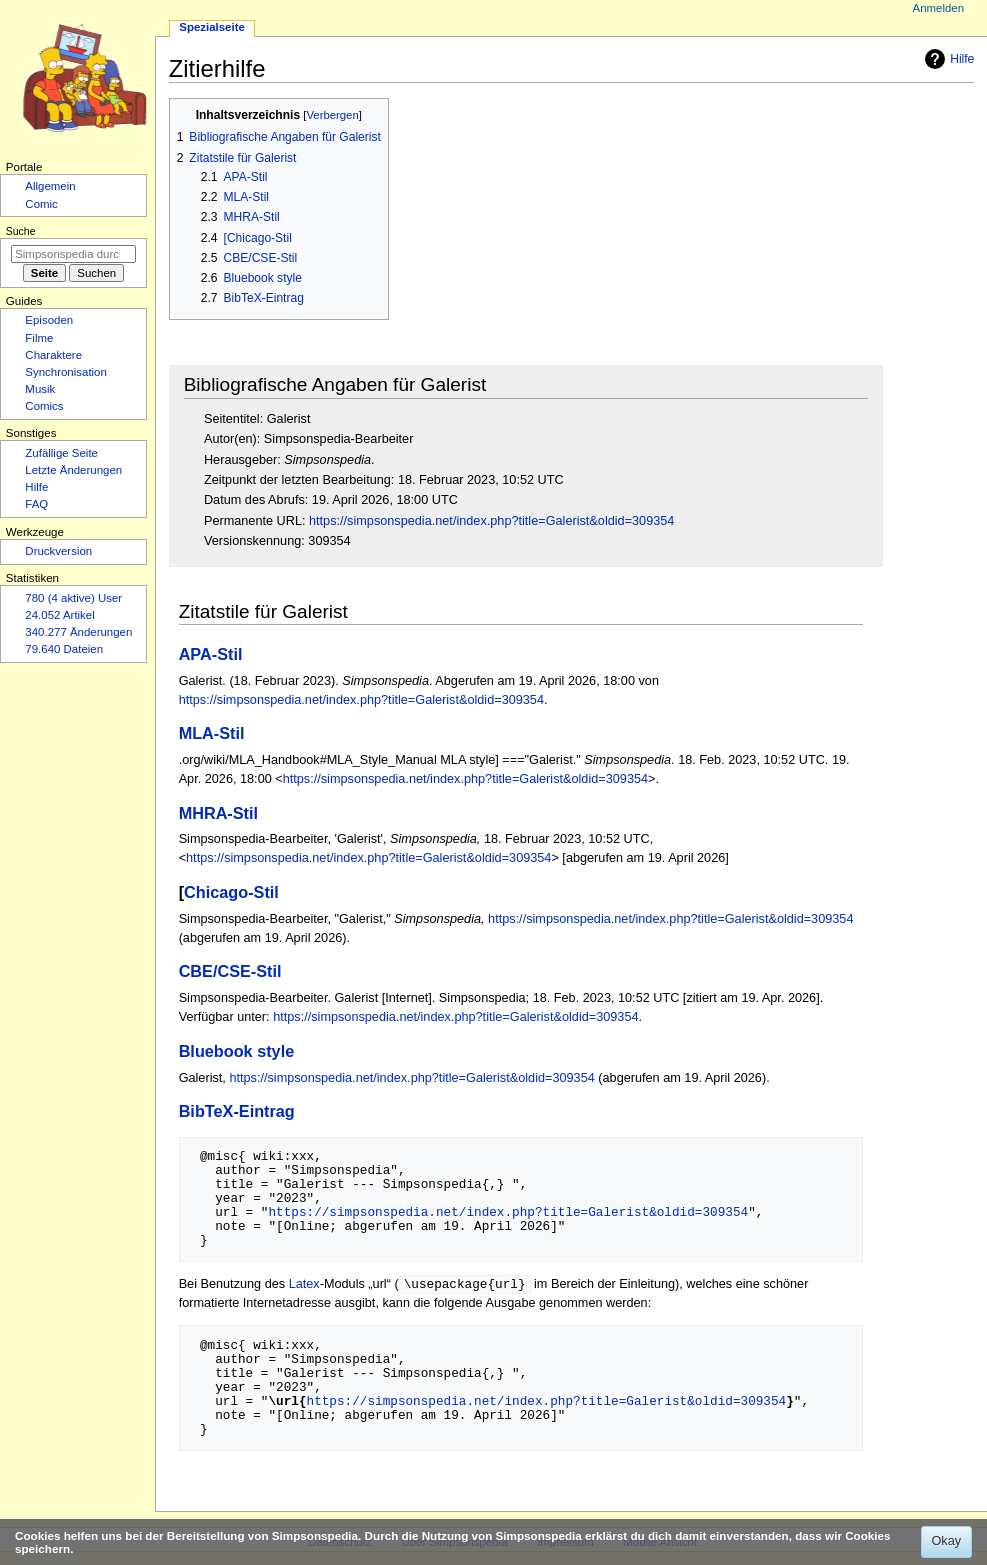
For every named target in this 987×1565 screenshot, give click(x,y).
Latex (304, 1285)
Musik (40, 389)
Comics (44, 406)
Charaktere (53, 355)
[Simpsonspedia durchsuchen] (73, 254)
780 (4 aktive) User (73, 598)
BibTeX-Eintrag (237, 1111)
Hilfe (947, 59)
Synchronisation (66, 372)
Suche (21, 231)
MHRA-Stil (218, 813)
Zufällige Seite (61, 453)
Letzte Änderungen (73, 470)
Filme (39, 338)
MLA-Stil (212, 733)
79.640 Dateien (64, 649)
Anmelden (939, 8)
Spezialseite (212, 27)
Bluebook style (237, 1051)
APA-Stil (211, 654)
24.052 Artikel (59, 615)
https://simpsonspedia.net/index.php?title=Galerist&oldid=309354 (491, 521)
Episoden (49, 320)
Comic (41, 204)
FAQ (36, 504)
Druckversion (58, 551)
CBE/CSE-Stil (230, 971)
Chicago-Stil (231, 892)
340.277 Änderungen (78, 632)
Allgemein (50, 186)
